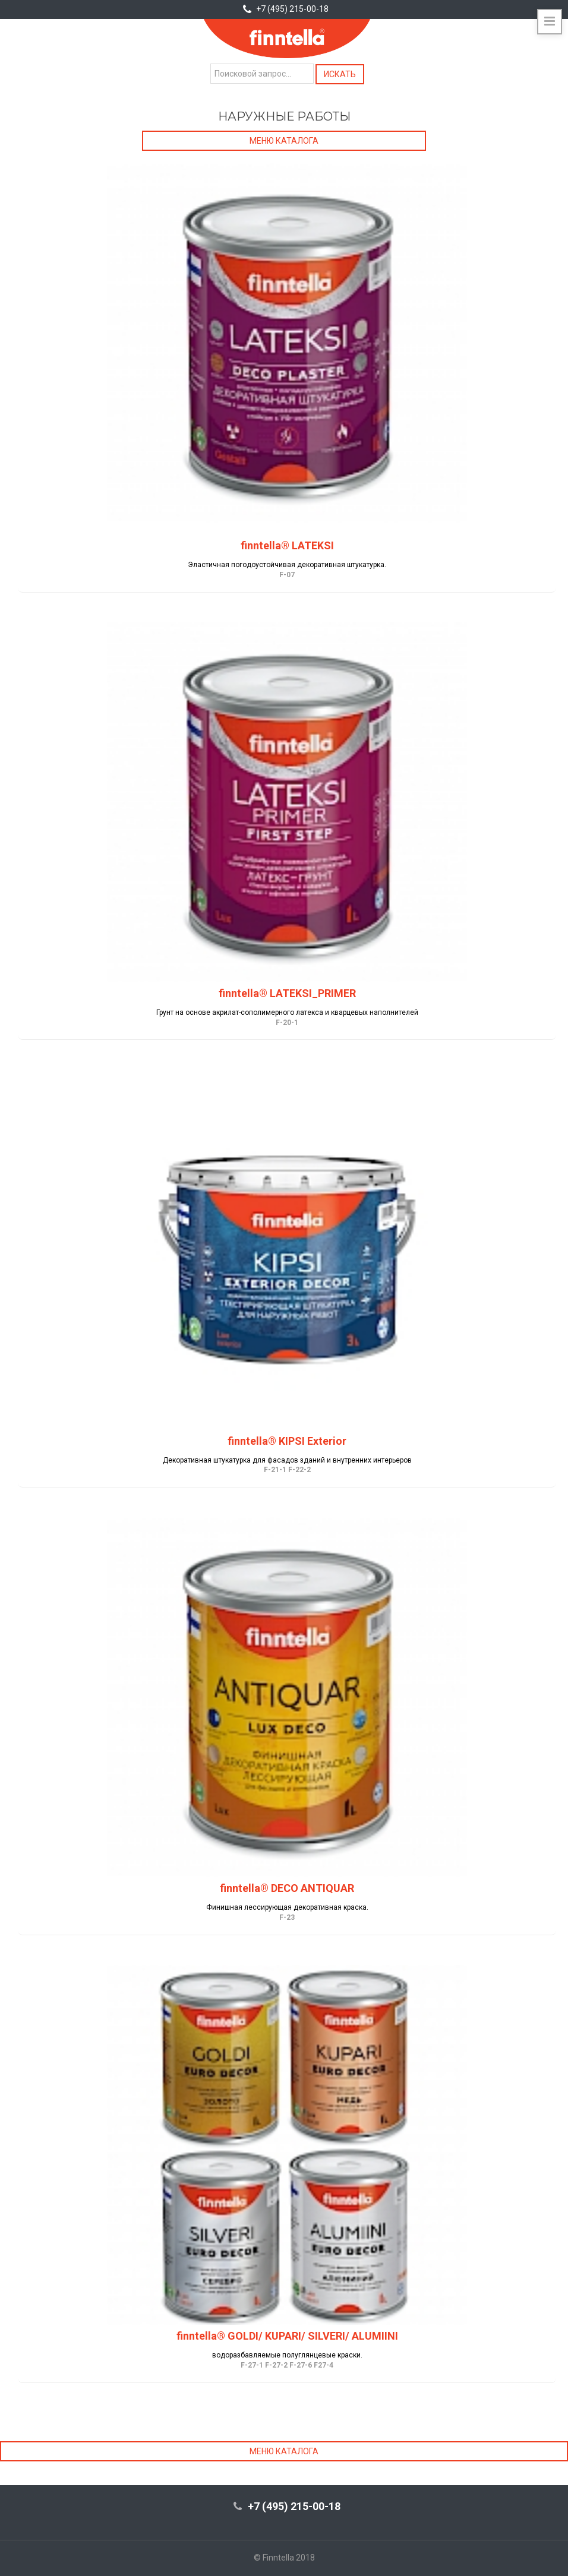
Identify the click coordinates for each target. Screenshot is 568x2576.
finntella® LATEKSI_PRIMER (287, 993)
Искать (340, 74)
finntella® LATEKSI (287, 545)
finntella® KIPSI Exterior (287, 1441)
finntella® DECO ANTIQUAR (287, 1888)
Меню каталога (284, 140)
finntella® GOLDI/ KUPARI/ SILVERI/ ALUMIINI (287, 2336)
